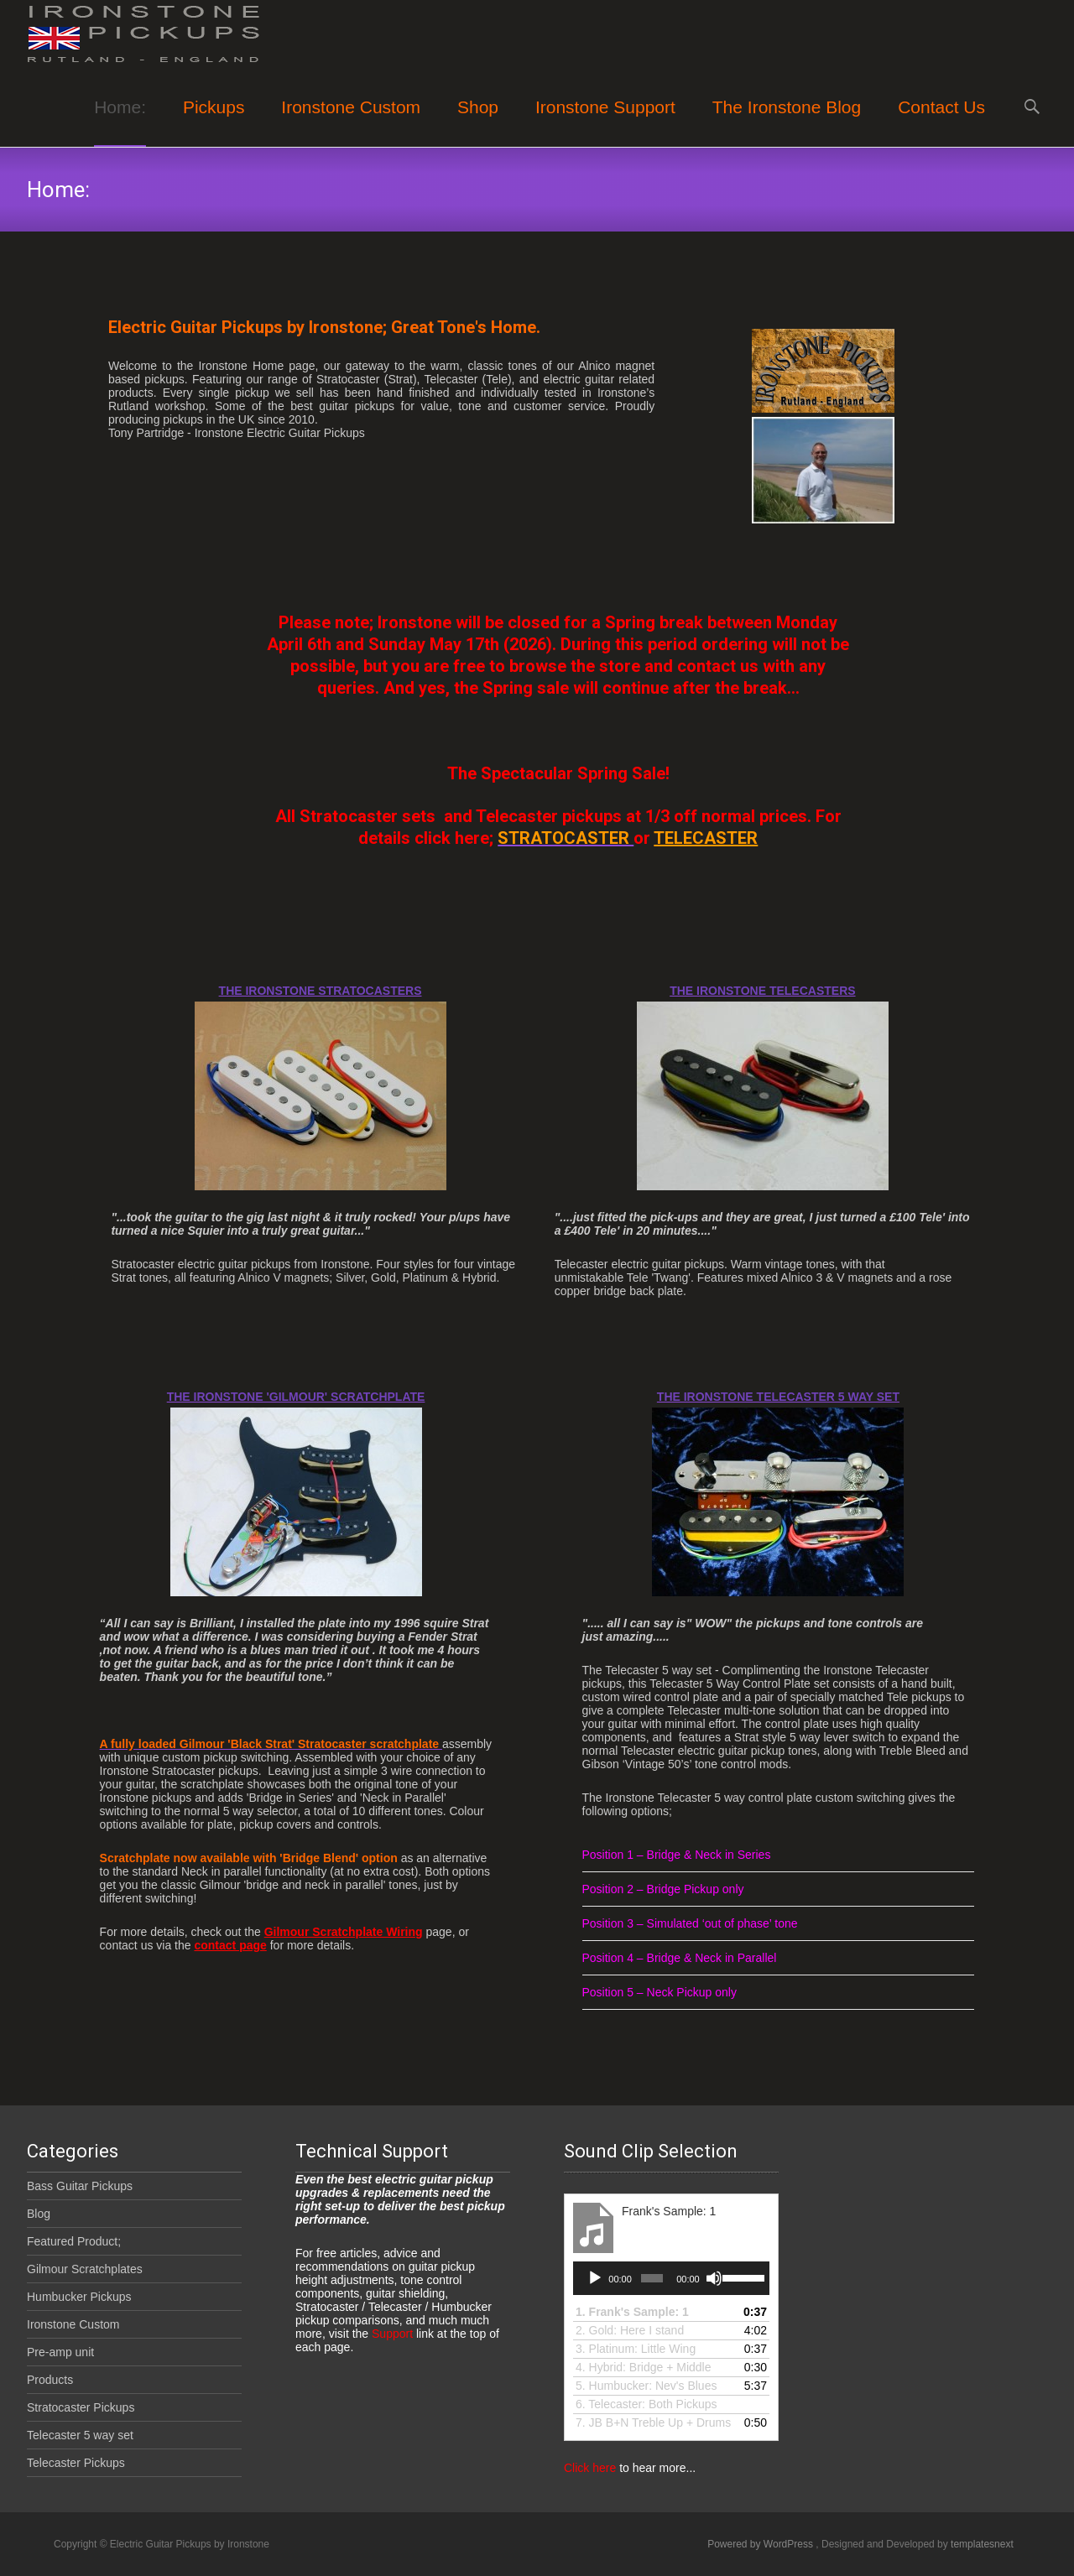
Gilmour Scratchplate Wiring (343, 1932)
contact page (230, 1945)
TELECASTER (706, 838)
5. (646, 2385)
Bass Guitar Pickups (80, 2186)
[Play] (595, 2278)
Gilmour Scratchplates (85, 2269)
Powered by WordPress (761, 2544)
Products (50, 2379)
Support (390, 2333)
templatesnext (982, 2544)
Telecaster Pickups (76, 2462)
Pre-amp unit (60, 2352)
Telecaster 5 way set (80, 2435)
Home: (120, 122)
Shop (477, 122)
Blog (38, 2213)
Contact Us (941, 122)
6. (646, 2404)
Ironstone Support (605, 122)
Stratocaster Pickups (80, 2407)
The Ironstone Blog (786, 122)
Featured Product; (74, 2241)
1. (632, 2311)
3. (636, 2348)
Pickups (214, 122)
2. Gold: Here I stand (630, 2330)
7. (653, 2422)
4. (643, 2367)
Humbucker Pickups (79, 2296)
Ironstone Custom (350, 122)
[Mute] (714, 2278)
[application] (671, 2278)
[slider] (652, 2278)
